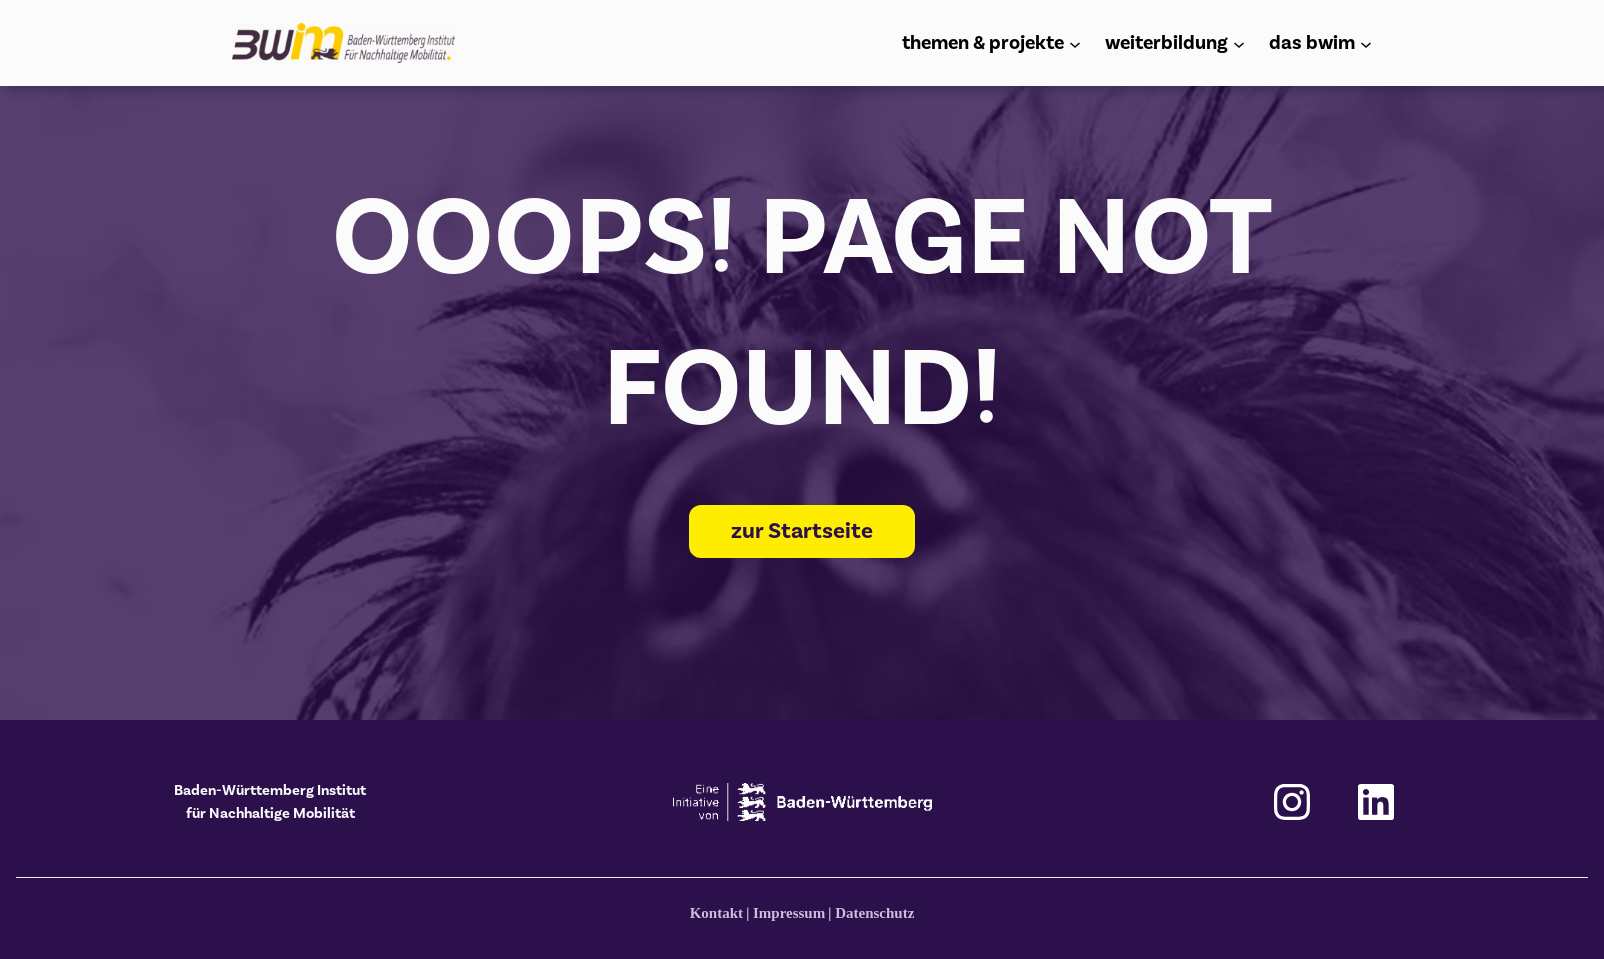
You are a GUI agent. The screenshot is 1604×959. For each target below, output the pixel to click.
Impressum (789, 913)
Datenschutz (874, 913)
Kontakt (716, 913)
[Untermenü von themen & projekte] (1075, 43)
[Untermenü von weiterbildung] (1239, 43)
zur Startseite (802, 530)
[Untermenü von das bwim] (1366, 43)
